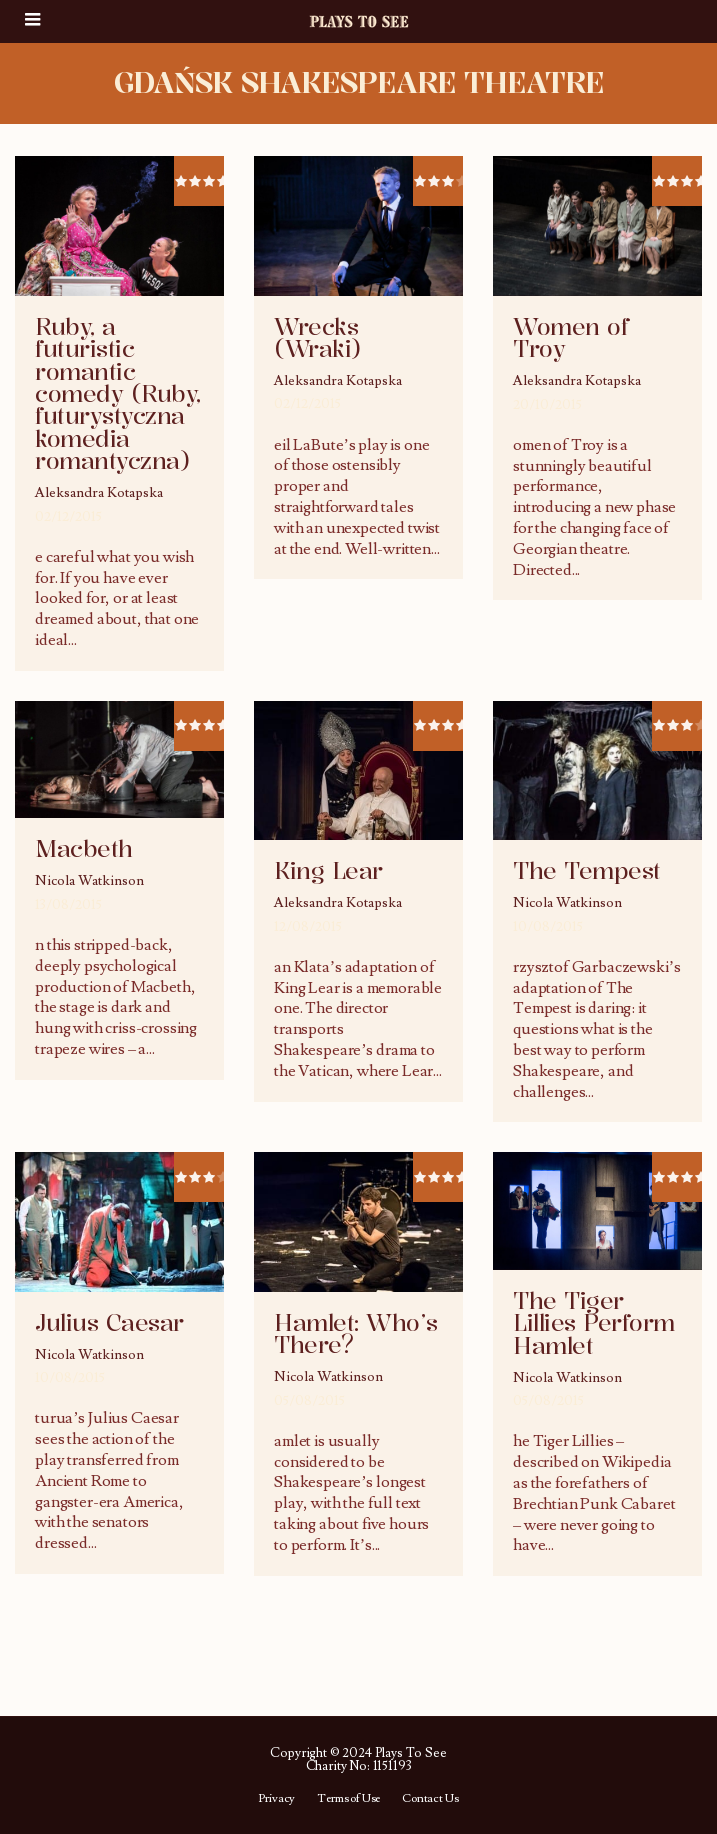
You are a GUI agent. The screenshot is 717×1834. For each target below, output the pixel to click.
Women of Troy (570, 338)
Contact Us (430, 1799)
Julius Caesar (109, 1323)
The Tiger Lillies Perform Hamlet (594, 1323)
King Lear (328, 871)
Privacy (276, 1799)
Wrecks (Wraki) (318, 338)
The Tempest (587, 871)
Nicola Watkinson (89, 881)
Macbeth (84, 849)
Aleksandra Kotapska (99, 493)
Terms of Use (348, 1799)
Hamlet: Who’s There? (356, 1334)
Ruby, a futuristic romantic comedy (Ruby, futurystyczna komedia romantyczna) (118, 394)
